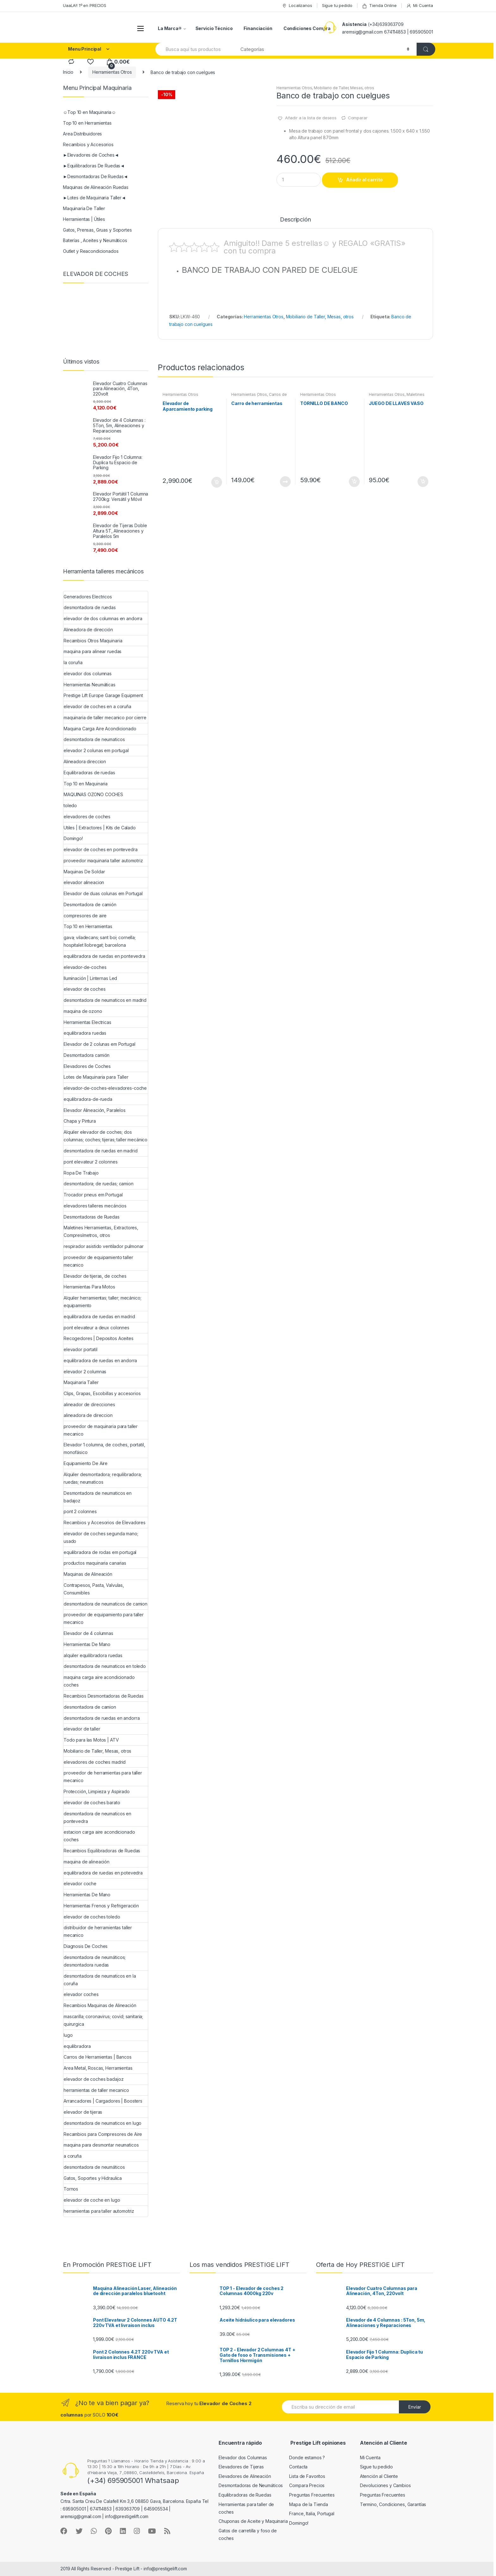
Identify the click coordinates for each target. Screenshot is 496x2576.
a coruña (73, 2156)
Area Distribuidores (82, 133)
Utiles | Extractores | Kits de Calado (100, 827)
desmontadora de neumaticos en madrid (105, 1000)
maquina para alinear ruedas (92, 651)
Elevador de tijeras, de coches (95, 1276)
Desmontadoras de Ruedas (92, 1216)
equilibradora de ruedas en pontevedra (104, 956)
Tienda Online (379, 5)
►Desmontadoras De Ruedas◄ (95, 176)
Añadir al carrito (364, 179)
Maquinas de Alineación (88, 1574)
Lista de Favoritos (307, 2476)
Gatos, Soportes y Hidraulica (93, 2178)
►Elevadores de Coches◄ (91, 155)
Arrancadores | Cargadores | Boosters (103, 2101)
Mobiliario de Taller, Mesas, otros (344, 87)
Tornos (71, 2189)
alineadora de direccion (88, 1415)
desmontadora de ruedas (90, 607)
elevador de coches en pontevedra (101, 849)
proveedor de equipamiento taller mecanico (98, 1261)
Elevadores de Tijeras (241, 2466)
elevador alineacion (84, 882)
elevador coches (81, 1994)
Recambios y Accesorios (88, 144)
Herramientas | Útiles (84, 219)
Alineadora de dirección (88, 629)
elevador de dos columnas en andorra (103, 618)
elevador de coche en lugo (92, 2200)
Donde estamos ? (307, 2457)
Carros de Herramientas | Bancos (259, 396)
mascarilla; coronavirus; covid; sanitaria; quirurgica (103, 2020)
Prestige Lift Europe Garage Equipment (103, 695)
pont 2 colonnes (80, 1511)
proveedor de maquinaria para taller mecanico (101, 1430)
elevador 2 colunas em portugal (96, 750)
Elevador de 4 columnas (88, 1633)
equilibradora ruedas (85, 1033)
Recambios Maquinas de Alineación (100, 2005)
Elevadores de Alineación (245, 2476)
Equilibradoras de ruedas (89, 772)
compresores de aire (85, 915)
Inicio (68, 72)
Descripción (295, 220)
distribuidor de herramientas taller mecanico (98, 1931)
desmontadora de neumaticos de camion (105, 1603)
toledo (70, 805)
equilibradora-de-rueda (88, 1099)
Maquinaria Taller (81, 1382)
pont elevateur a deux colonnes (96, 1327)
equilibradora (77, 2046)
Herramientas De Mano (87, 1644)
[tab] (295, 222)
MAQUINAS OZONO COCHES (93, 794)
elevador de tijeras (83, 2112)
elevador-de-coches (85, 967)
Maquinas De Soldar (84, 871)
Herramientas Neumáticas (89, 684)
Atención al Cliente (379, 2476)
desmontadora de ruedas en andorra (102, 1718)
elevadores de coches (87, 816)
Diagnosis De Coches (86, 1946)
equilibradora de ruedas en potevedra (103, 1872)
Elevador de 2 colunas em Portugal (99, 1044)
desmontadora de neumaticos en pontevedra (97, 1817)
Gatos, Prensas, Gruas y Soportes (97, 230)
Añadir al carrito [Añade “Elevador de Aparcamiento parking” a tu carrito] (216, 482)
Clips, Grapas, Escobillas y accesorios (102, 1393)
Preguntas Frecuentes (311, 2495)
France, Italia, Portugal (311, 2513)
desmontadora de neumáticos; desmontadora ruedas (95, 1961)
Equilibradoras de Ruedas (245, 2495)
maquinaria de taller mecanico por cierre (105, 717)
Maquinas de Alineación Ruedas (95, 187)
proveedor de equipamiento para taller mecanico (104, 1618)
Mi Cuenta (419, 5)
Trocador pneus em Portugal (93, 1194)
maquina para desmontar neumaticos (101, 2145)
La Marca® (170, 28)
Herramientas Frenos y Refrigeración (101, 1905)
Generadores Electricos (88, 596)
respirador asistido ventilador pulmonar (104, 1246)
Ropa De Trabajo (81, 1173)
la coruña (73, 662)
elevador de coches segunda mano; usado (101, 1537)
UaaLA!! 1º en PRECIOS (84, 5)
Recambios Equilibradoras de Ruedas (102, 1850)
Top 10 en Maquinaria (86, 783)
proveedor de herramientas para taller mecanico (103, 1776)
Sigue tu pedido (337, 5)
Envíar (414, 2407)
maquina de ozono (83, 1011)
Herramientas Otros (112, 72)
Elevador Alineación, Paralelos (95, 1110)
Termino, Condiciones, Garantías (393, 2504)
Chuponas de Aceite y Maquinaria (253, 2521)
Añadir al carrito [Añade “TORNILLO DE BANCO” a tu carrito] (354, 481)
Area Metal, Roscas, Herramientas (98, 2068)
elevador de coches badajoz (93, 2079)
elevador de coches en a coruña (97, 706)
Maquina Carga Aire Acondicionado (100, 728)
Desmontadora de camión (90, 904)
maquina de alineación (86, 1861)
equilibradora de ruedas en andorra (100, 1360)
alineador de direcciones (89, 1404)
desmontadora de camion (90, 1707)
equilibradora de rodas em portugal (100, 1552)
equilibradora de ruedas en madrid (99, 1316)
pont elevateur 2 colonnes (91, 1161)
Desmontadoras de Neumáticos (251, 2485)
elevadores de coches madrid (95, 1762)
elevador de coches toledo (92, 1916)
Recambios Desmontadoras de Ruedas (103, 1696)
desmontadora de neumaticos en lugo (102, 2123)
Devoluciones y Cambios (385, 2485)
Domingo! (73, 838)
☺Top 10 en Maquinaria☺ (89, 112)
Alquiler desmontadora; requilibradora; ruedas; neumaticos (103, 1478)
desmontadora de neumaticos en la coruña (100, 1979)
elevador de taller (82, 1728)
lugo (68, 2035)
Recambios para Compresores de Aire (103, 2134)
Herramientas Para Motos (89, 1286)
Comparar (358, 117)
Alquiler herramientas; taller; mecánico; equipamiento (102, 1301)
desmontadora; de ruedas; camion (98, 1183)
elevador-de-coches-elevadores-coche (105, 1088)
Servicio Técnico (214, 28)
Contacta (298, 2466)
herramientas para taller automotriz (99, 2211)
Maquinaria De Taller (84, 208)
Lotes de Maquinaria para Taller (96, 1077)
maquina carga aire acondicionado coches (99, 1681)
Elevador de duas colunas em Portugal (103, 893)
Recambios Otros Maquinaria (93, 640)
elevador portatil (80, 1349)
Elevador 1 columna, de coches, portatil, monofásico (104, 1448)
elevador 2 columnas (85, 1371)
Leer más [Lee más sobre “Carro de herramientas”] (285, 481)
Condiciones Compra (307, 28)
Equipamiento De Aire (86, 1463)
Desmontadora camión (86, 1055)
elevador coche (80, 1883)
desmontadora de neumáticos (94, 2167)
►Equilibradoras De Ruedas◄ (94, 165)
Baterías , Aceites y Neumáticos (95, 240)
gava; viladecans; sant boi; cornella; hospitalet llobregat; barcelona (100, 941)
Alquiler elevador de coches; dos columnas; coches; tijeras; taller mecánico (105, 1135)
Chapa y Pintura (80, 1121)
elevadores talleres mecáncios (95, 1205)
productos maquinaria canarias (95, 1563)
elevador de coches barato (92, 1802)
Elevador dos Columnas (243, 2457)
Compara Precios (307, 2485)
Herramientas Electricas (87, 1022)
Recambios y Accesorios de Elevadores (105, 1522)
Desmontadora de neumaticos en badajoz (98, 1496)
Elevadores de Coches (87, 1066)
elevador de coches (84, 989)
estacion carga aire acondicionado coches (99, 1835)
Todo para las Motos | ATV (91, 1740)
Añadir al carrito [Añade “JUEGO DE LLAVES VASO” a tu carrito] (422, 481)
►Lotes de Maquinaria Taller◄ (94, 197)
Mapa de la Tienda (308, 2504)
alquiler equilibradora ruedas (93, 1655)
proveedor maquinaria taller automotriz (103, 860)
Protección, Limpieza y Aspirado (97, 1791)
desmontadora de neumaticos (94, 739)
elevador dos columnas (88, 673)
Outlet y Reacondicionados (91, 251)
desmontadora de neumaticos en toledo (105, 1666)
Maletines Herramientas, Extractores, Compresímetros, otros (101, 1231)
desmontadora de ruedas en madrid (101, 1150)
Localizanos (297, 5)
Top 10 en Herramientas (87, 123)
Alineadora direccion (85, 761)
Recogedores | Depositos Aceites (98, 1338)
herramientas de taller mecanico (96, 2090)
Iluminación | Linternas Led (90, 978)
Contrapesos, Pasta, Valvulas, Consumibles (94, 1588)
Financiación (258, 28)
